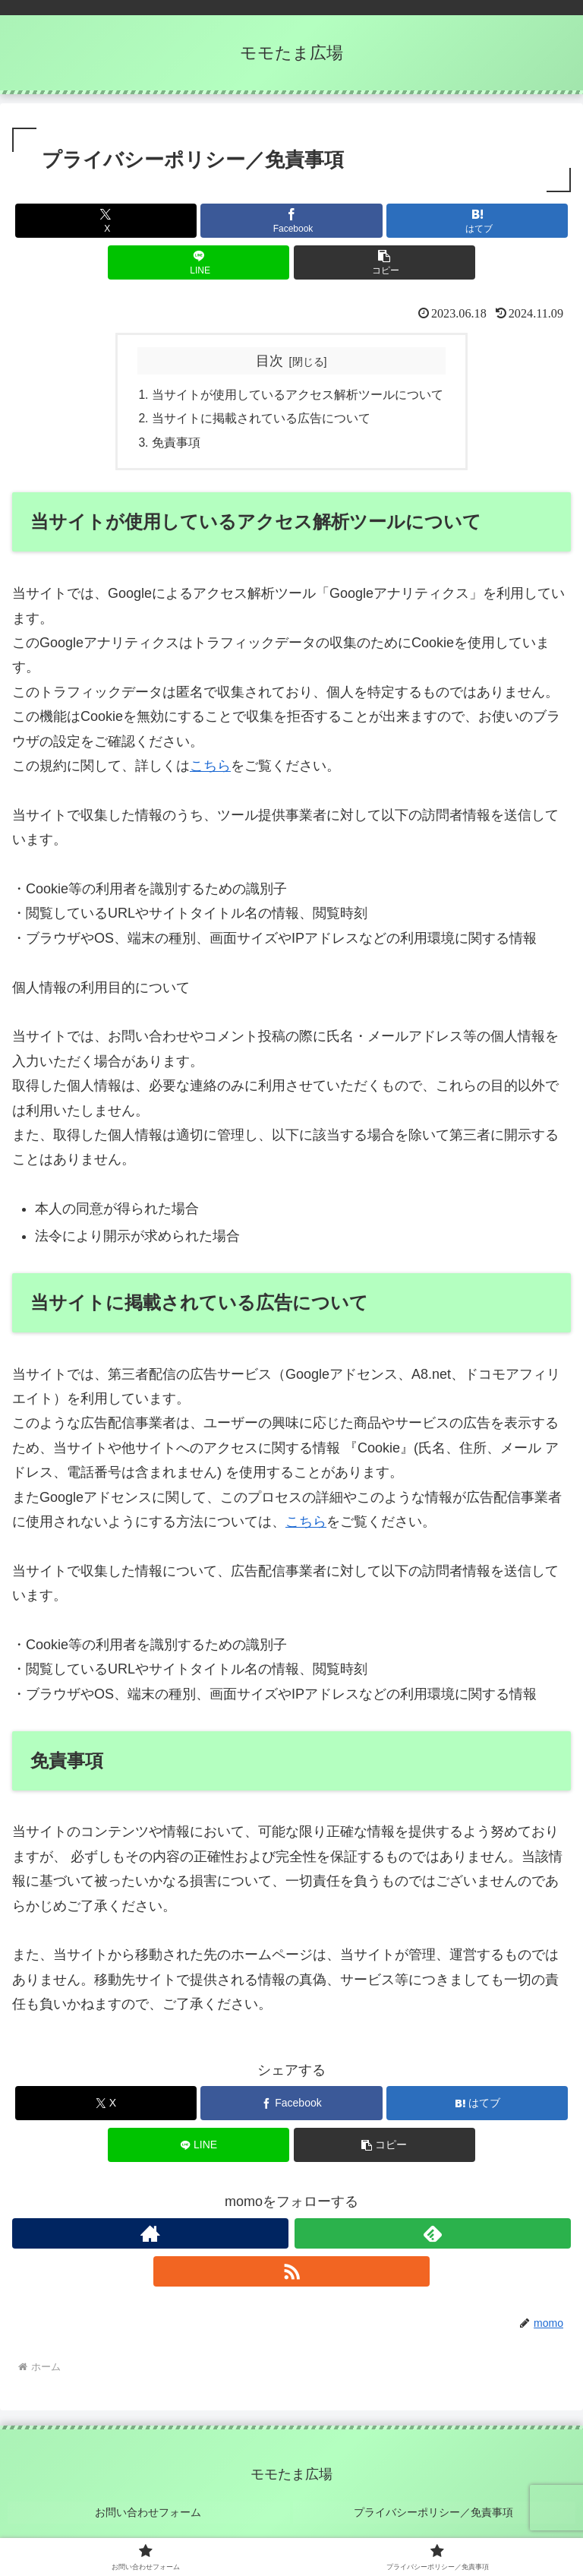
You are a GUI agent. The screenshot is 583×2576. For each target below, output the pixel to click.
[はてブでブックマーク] (477, 221)
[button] (384, 262)
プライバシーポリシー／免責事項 (434, 2513)
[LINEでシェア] (198, 262)
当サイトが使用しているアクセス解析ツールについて (297, 395)
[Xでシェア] (106, 221)
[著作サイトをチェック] (150, 2235)
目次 (269, 360)
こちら (210, 768)
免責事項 (176, 444)
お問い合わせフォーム (149, 2513)
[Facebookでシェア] (291, 221)
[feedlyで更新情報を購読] (433, 2235)
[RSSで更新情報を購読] (291, 2273)
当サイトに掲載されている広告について (261, 419)
